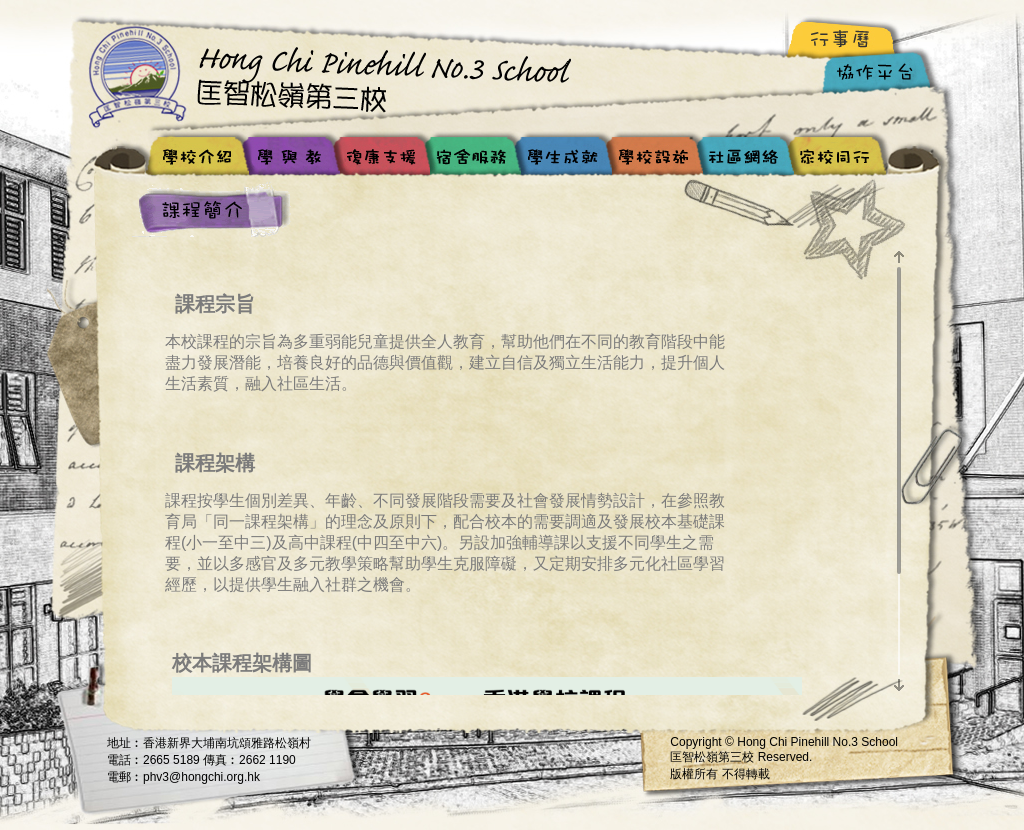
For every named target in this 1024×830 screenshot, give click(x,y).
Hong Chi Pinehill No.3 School (337, 75)
